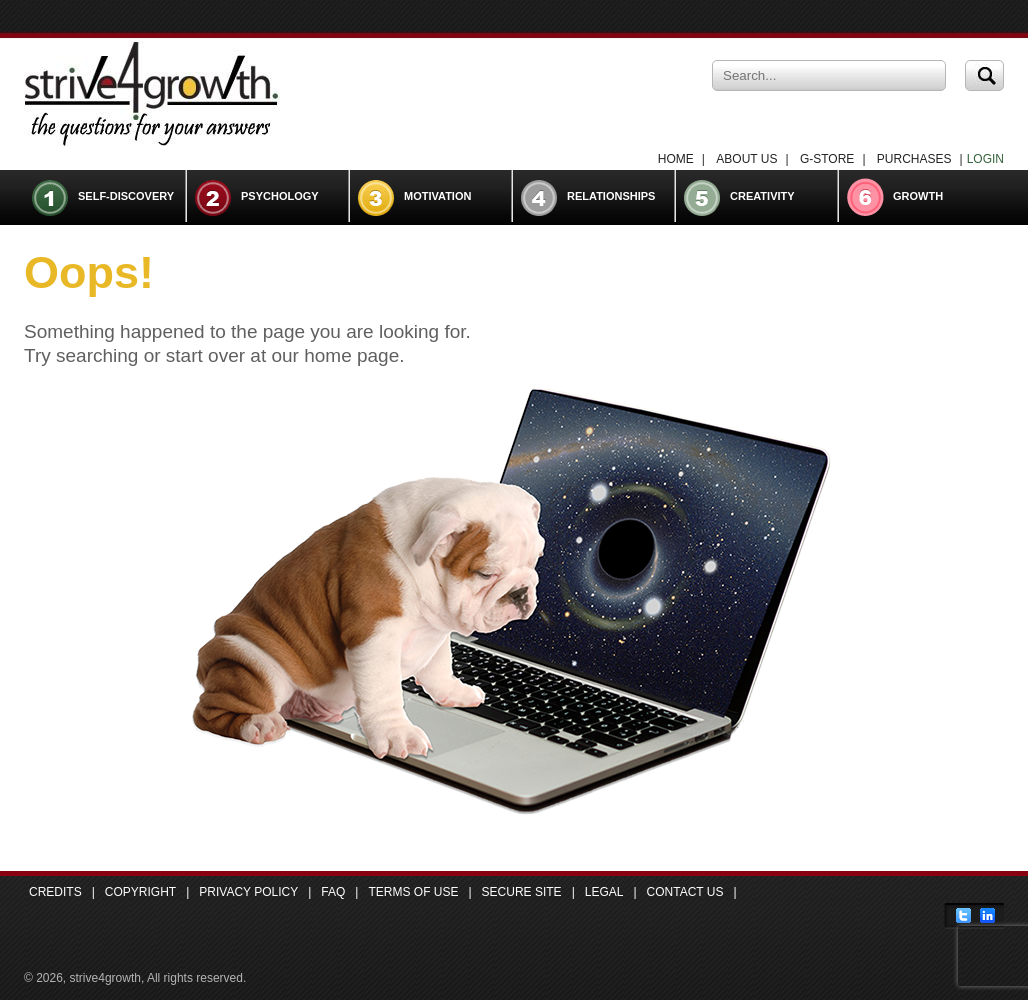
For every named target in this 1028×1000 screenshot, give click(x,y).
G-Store (827, 159)
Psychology (280, 196)
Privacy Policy (248, 892)
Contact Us (685, 892)
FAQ (333, 892)
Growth (918, 196)
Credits (55, 892)
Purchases (914, 159)
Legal (604, 892)
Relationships (611, 196)
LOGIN (985, 159)
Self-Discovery (126, 196)
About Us (746, 159)
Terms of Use (413, 892)
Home (676, 159)
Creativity (762, 196)
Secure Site (522, 892)
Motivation (437, 196)
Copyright (140, 892)
